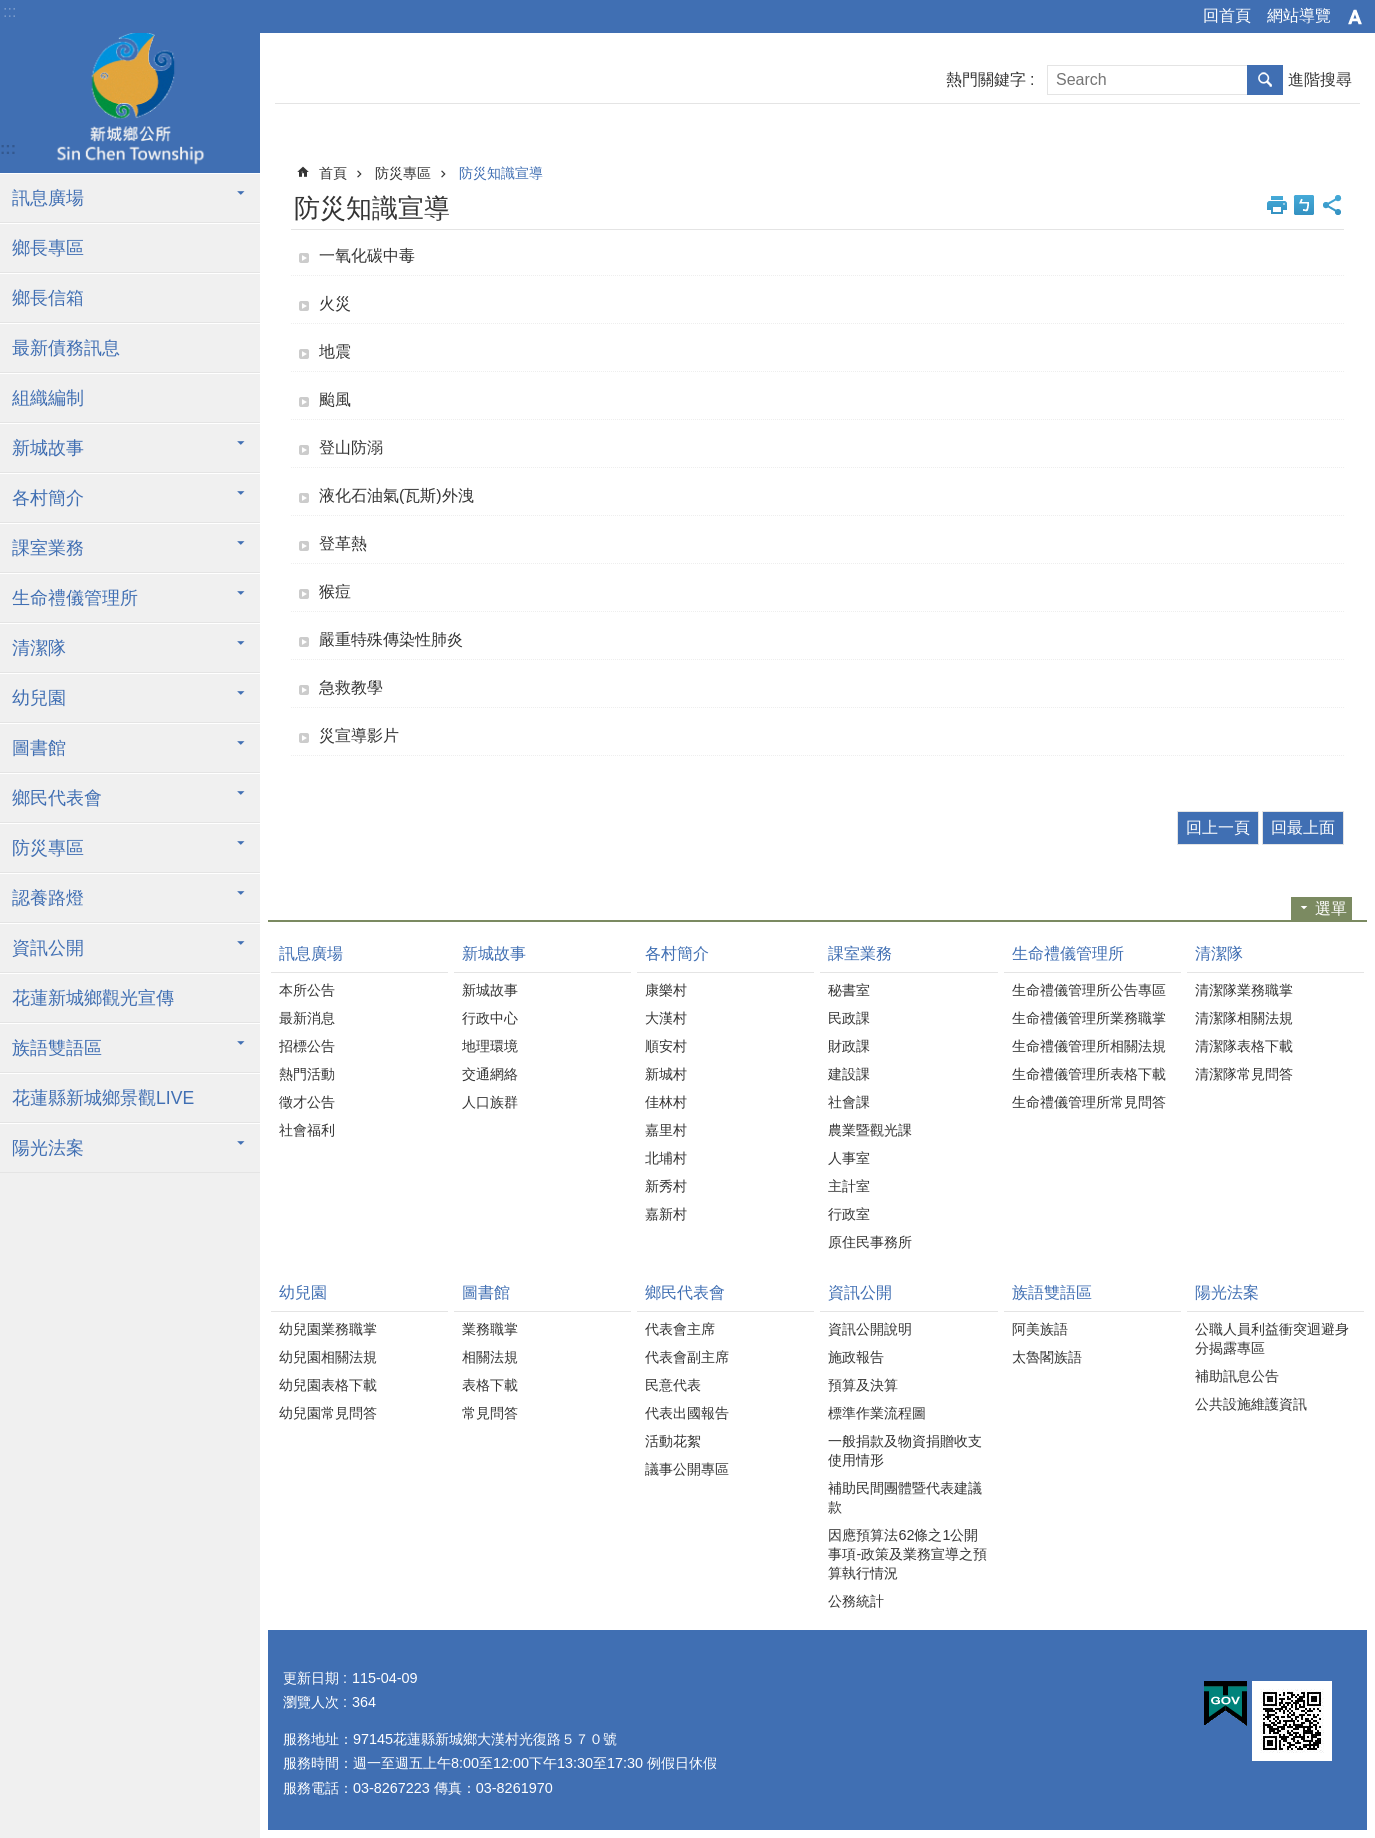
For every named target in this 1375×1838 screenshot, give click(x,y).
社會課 (849, 1102)
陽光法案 (48, 1148)
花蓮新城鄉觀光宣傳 (93, 998)
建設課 (849, 1074)
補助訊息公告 (1237, 1376)
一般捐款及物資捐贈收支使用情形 (905, 1450)
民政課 (849, 1018)
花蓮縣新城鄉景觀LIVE (103, 1098)
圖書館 (39, 748)
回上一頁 (1218, 827)
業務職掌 (490, 1329)
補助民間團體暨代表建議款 (905, 1497)
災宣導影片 (359, 735)
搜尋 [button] (1265, 80)
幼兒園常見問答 (328, 1413)
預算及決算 (863, 1385)
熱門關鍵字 (986, 79)
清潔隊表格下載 (1244, 1046)
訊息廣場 (48, 198)
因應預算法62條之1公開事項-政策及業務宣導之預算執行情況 (907, 1554)
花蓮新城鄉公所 (130, 103)
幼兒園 (39, 698)
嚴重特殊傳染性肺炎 (391, 639)
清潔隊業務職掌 (1244, 990)
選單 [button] (1331, 908)
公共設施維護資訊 (1251, 1404)
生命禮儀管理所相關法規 (1089, 1046)
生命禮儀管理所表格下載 (1089, 1074)
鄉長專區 (48, 248)
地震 (335, 351)
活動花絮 (673, 1441)
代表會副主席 (687, 1357)
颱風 (335, 399)
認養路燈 (48, 898)
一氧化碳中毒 (367, 255)
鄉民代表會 (57, 798)
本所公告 (307, 990)
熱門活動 (307, 1074)
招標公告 (307, 1046)
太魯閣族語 (1047, 1357)
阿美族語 (1040, 1329)
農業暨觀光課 (870, 1130)
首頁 (333, 173)
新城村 (666, 1074)
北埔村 (666, 1158)
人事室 (849, 1158)
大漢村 (666, 1018)
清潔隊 (39, 648)
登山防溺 (351, 447)
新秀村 (666, 1186)
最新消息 (307, 1018)
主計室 (849, 1186)
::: (9, 11)
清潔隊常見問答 (1244, 1074)
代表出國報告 (687, 1413)
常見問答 (490, 1413)
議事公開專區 (687, 1469)
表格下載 (490, 1385)
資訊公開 (48, 948)
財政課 (849, 1046)
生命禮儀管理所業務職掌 (1089, 1018)
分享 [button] (1332, 205)
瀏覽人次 (311, 1702)
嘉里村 (666, 1130)
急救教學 (351, 687)
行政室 (849, 1214)
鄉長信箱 (48, 298)
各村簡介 (48, 498)
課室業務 (48, 548)
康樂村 (666, 990)
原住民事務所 (870, 1242)
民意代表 (673, 1385)
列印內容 (1277, 205)
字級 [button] (1355, 17)
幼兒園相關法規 (328, 1357)
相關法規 (490, 1357)
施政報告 (856, 1357)
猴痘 (335, 591)
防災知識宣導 (501, 173)
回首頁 (1227, 15)
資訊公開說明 (870, 1329)
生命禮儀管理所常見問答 (1089, 1102)
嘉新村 (666, 1214)
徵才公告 (307, 1102)
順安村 (666, 1046)
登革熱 (343, 543)
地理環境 (490, 1046)
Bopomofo (1304, 205)
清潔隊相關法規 (1244, 1018)
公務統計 (856, 1601)
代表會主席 (680, 1329)
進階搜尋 (1320, 79)
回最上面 (1303, 827)
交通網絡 (490, 1074)
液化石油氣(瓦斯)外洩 (396, 495)
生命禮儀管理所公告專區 (1089, 990)
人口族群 (490, 1102)
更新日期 (311, 1678)
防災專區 (48, 848)
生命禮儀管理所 (75, 598)
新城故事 (48, 448)
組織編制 (48, 398)
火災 (335, 303)
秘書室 (849, 990)
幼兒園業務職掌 (328, 1329)
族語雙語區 (57, 1048)
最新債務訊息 (66, 348)
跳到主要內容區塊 (10, 10)
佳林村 (666, 1102)
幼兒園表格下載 (328, 1385)
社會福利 (307, 1130)
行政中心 (490, 1018)
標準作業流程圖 (877, 1413)
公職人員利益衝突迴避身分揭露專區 (1272, 1338)
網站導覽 (1299, 15)
